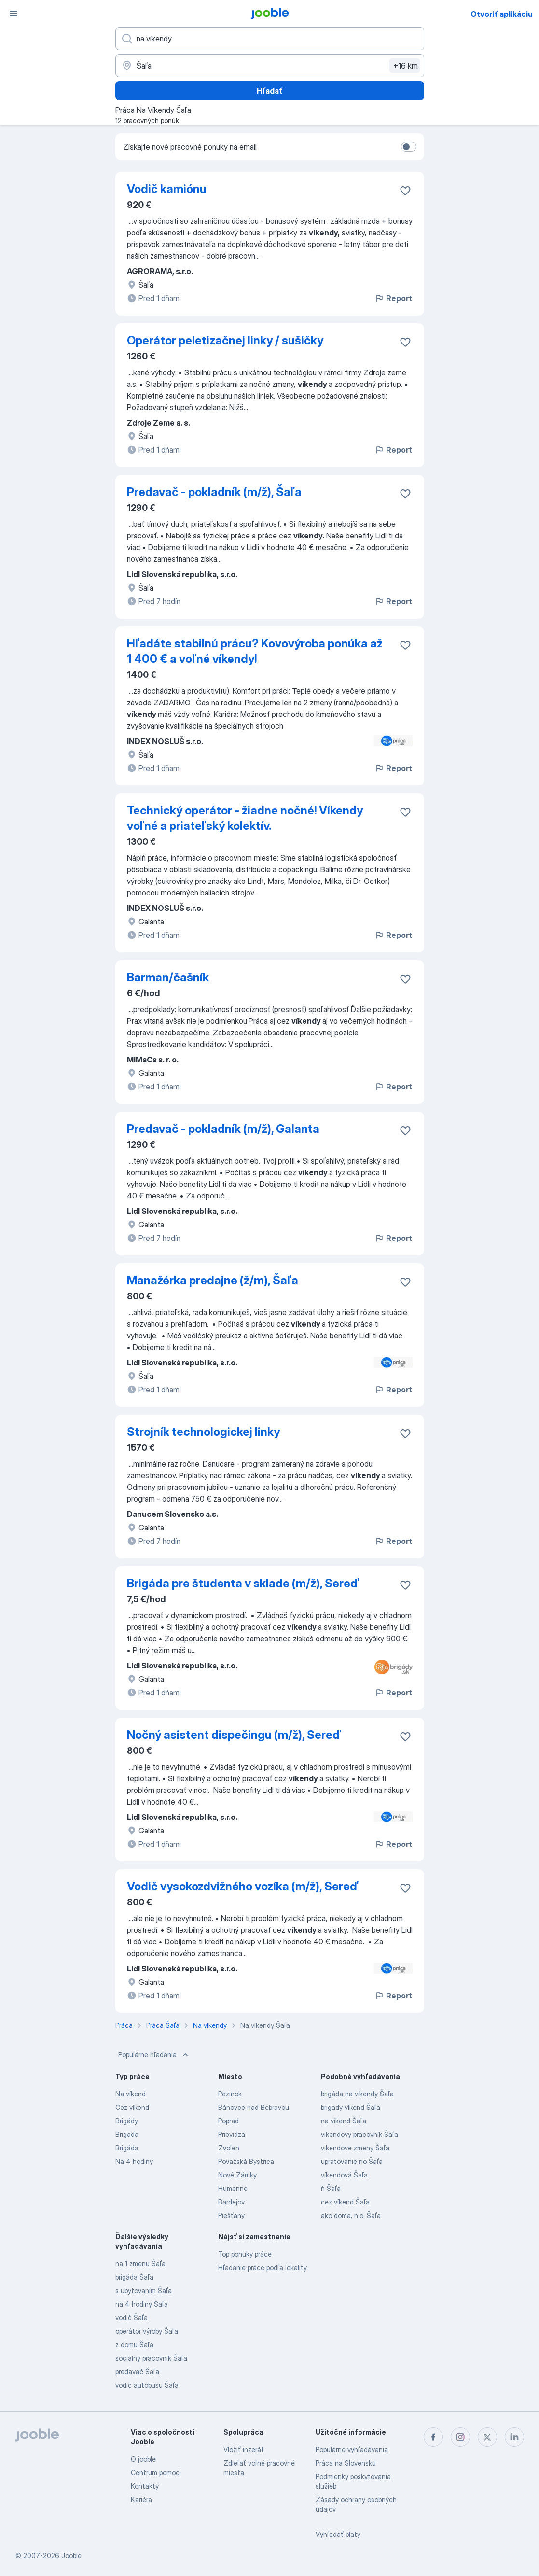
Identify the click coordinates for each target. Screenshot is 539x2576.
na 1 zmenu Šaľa (140, 2263)
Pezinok (230, 2094)
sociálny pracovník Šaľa (151, 2358)
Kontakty (145, 2486)
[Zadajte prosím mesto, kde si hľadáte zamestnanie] (269, 65)
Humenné (233, 2188)
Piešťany (231, 2215)
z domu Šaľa (134, 2345)
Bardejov (231, 2202)
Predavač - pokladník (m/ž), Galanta (223, 1129)
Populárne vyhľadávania (352, 2449)
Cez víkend (132, 2107)
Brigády (126, 2121)
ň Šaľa (331, 2188)
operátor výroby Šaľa (146, 2331)
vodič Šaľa (131, 2318)
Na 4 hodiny (134, 2161)
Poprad (228, 2121)
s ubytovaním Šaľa (143, 2291)
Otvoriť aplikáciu (501, 14)
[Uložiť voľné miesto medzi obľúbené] (405, 190)
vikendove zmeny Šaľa (355, 2148)
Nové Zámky (237, 2175)
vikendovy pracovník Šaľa (359, 2134)
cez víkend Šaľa (345, 2202)
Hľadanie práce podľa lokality (262, 2267)
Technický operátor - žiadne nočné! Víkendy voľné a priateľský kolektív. (245, 818)
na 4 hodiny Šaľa (141, 2304)
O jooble (143, 2459)
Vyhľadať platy (338, 2534)
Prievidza (231, 2134)
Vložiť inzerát (243, 2449)
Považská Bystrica (246, 2161)
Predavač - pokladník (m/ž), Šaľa (214, 492)
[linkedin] (514, 2437)
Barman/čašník (168, 977)
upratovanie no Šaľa (352, 2161)
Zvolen (228, 2148)
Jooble (71, 2555)
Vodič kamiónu (167, 189)
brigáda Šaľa (134, 2277)
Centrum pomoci (156, 2472)
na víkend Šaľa (343, 2121)
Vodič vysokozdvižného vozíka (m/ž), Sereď (243, 1886)
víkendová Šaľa (344, 2175)
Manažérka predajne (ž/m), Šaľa (212, 1280)
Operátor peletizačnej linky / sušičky (225, 340)
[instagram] (460, 2437)
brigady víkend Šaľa (350, 2107)
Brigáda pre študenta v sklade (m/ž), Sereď (243, 1583)
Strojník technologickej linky (203, 1432)
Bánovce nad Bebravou (253, 2107)
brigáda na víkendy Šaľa (357, 2094)
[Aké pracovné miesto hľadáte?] (269, 38)
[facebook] (433, 2437)
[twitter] (487, 2437)
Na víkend (130, 2094)
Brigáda (126, 2148)
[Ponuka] (13, 13)
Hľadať (270, 91)
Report (393, 298)
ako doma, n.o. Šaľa (351, 2215)
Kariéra (141, 2499)
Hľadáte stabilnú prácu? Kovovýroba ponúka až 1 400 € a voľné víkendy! (255, 651)
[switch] (408, 147)
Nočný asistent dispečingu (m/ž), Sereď (234, 1735)
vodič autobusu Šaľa (147, 2385)
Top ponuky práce (245, 2254)
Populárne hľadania (154, 2055)
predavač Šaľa (137, 2372)
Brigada (126, 2134)
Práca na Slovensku (346, 2463)
